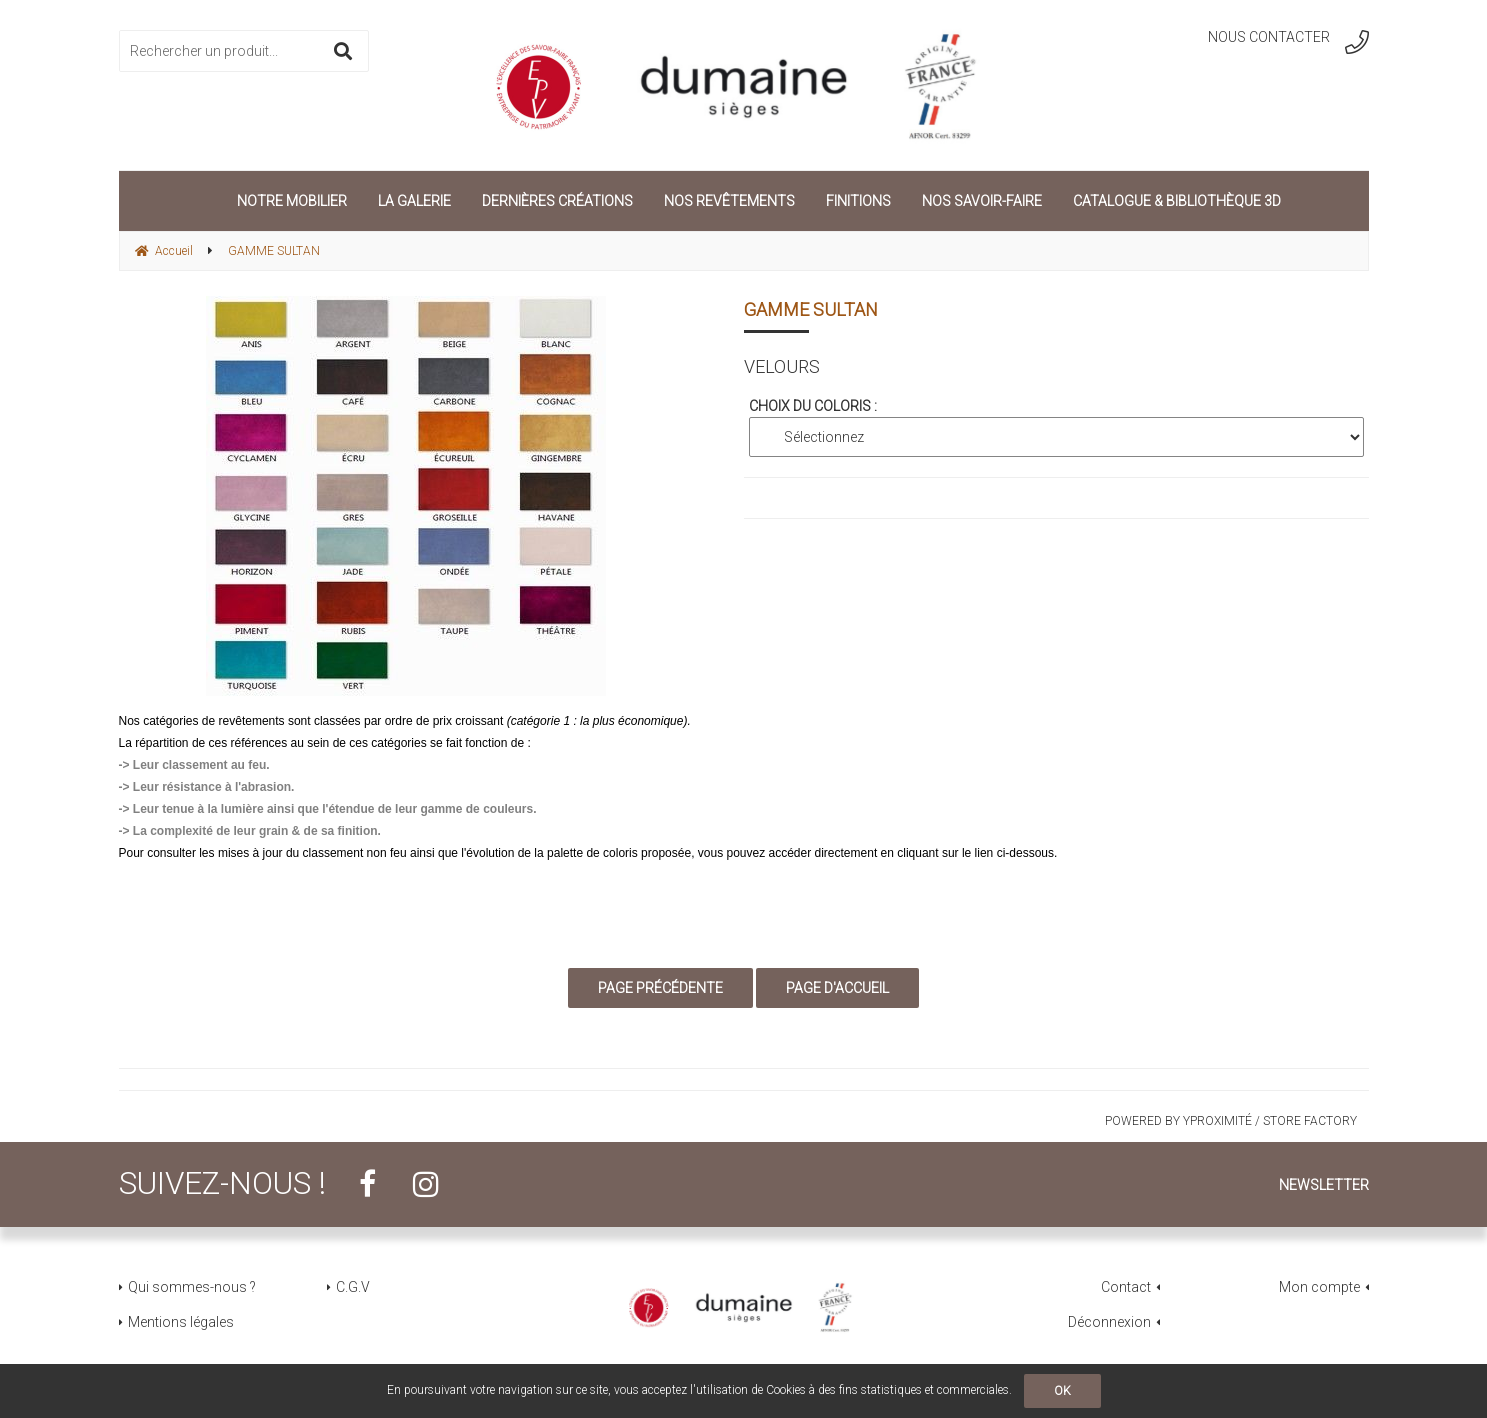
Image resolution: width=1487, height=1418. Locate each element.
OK (1062, 1391)
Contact (1126, 1287)
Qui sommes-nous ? (192, 1287)
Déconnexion (1109, 1322)
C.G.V (353, 1287)
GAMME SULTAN (811, 309)
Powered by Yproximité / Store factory (1231, 1121)
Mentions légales (181, 1322)
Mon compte (1319, 1287)
